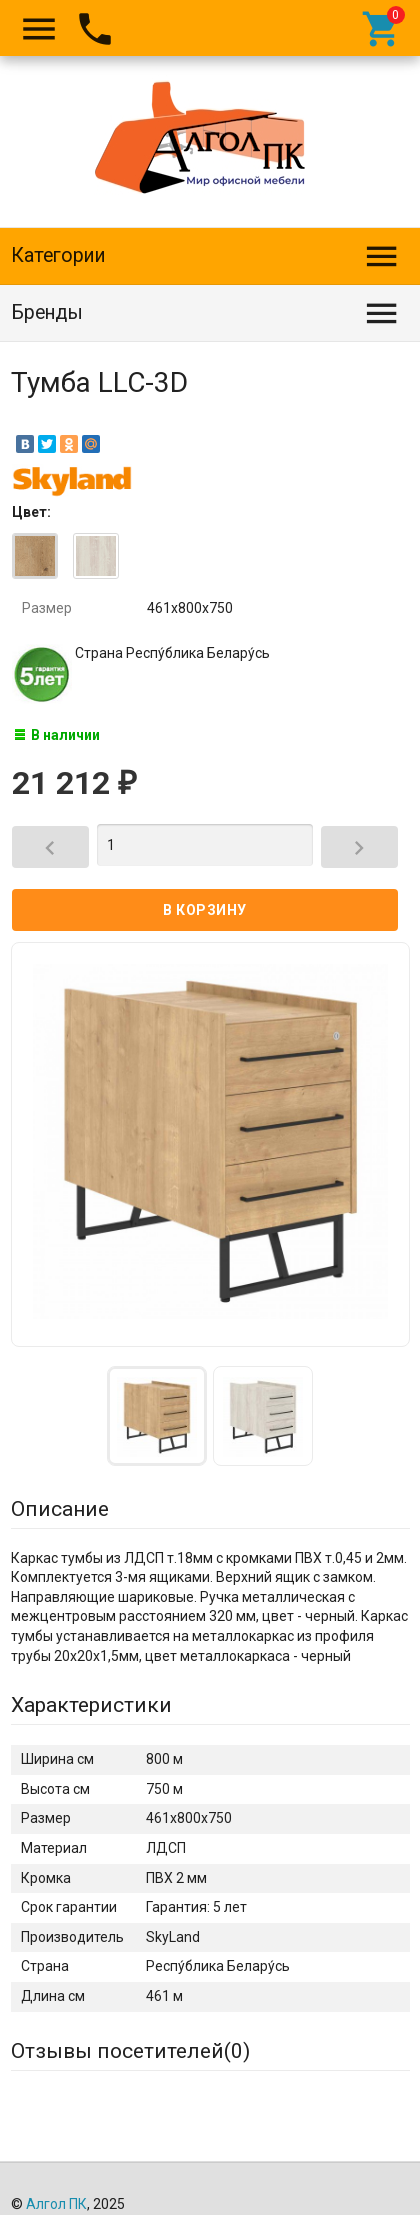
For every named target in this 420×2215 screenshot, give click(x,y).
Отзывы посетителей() (130, 2051)
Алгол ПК (56, 2204)
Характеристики (91, 1705)
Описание (60, 1509)
